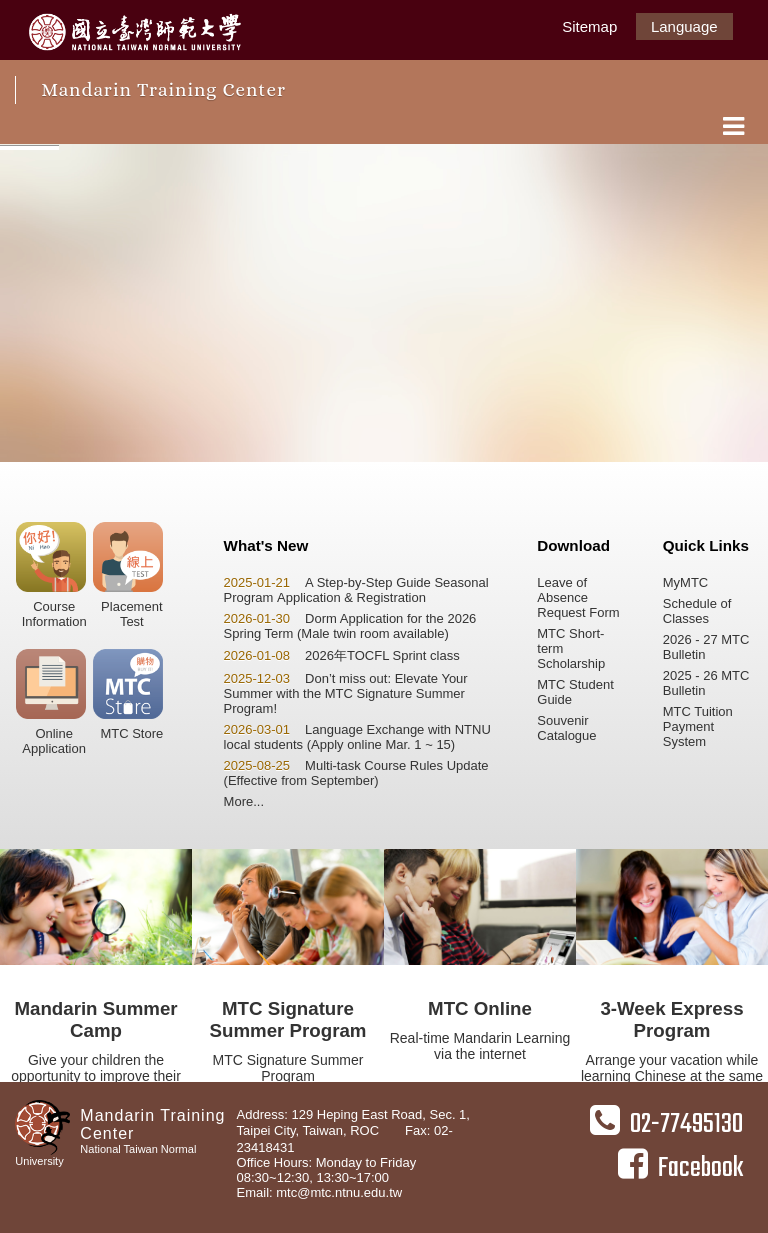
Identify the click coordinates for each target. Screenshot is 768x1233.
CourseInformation (51, 575)
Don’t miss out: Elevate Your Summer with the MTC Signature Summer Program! (346, 693)
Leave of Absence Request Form (578, 597)
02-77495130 (666, 1124)
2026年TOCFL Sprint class (342, 655)
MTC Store (128, 695)
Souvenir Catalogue (566, 728)
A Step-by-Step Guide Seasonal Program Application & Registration (356, 590)
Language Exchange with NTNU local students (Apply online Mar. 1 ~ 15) (357, 737)
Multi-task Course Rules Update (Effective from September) (356, 773)
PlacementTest (128, 575)
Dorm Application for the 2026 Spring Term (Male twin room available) (350, 626)
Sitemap (589, 26)
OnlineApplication (51, 702)
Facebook (680, 1168)
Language (684, 26)
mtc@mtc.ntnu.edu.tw (339, 1192)
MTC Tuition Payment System (698, 726)
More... (244, 801)
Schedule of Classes (697, 611)
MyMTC (686, 582)
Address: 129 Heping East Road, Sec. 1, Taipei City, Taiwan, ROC (353, 1122)
